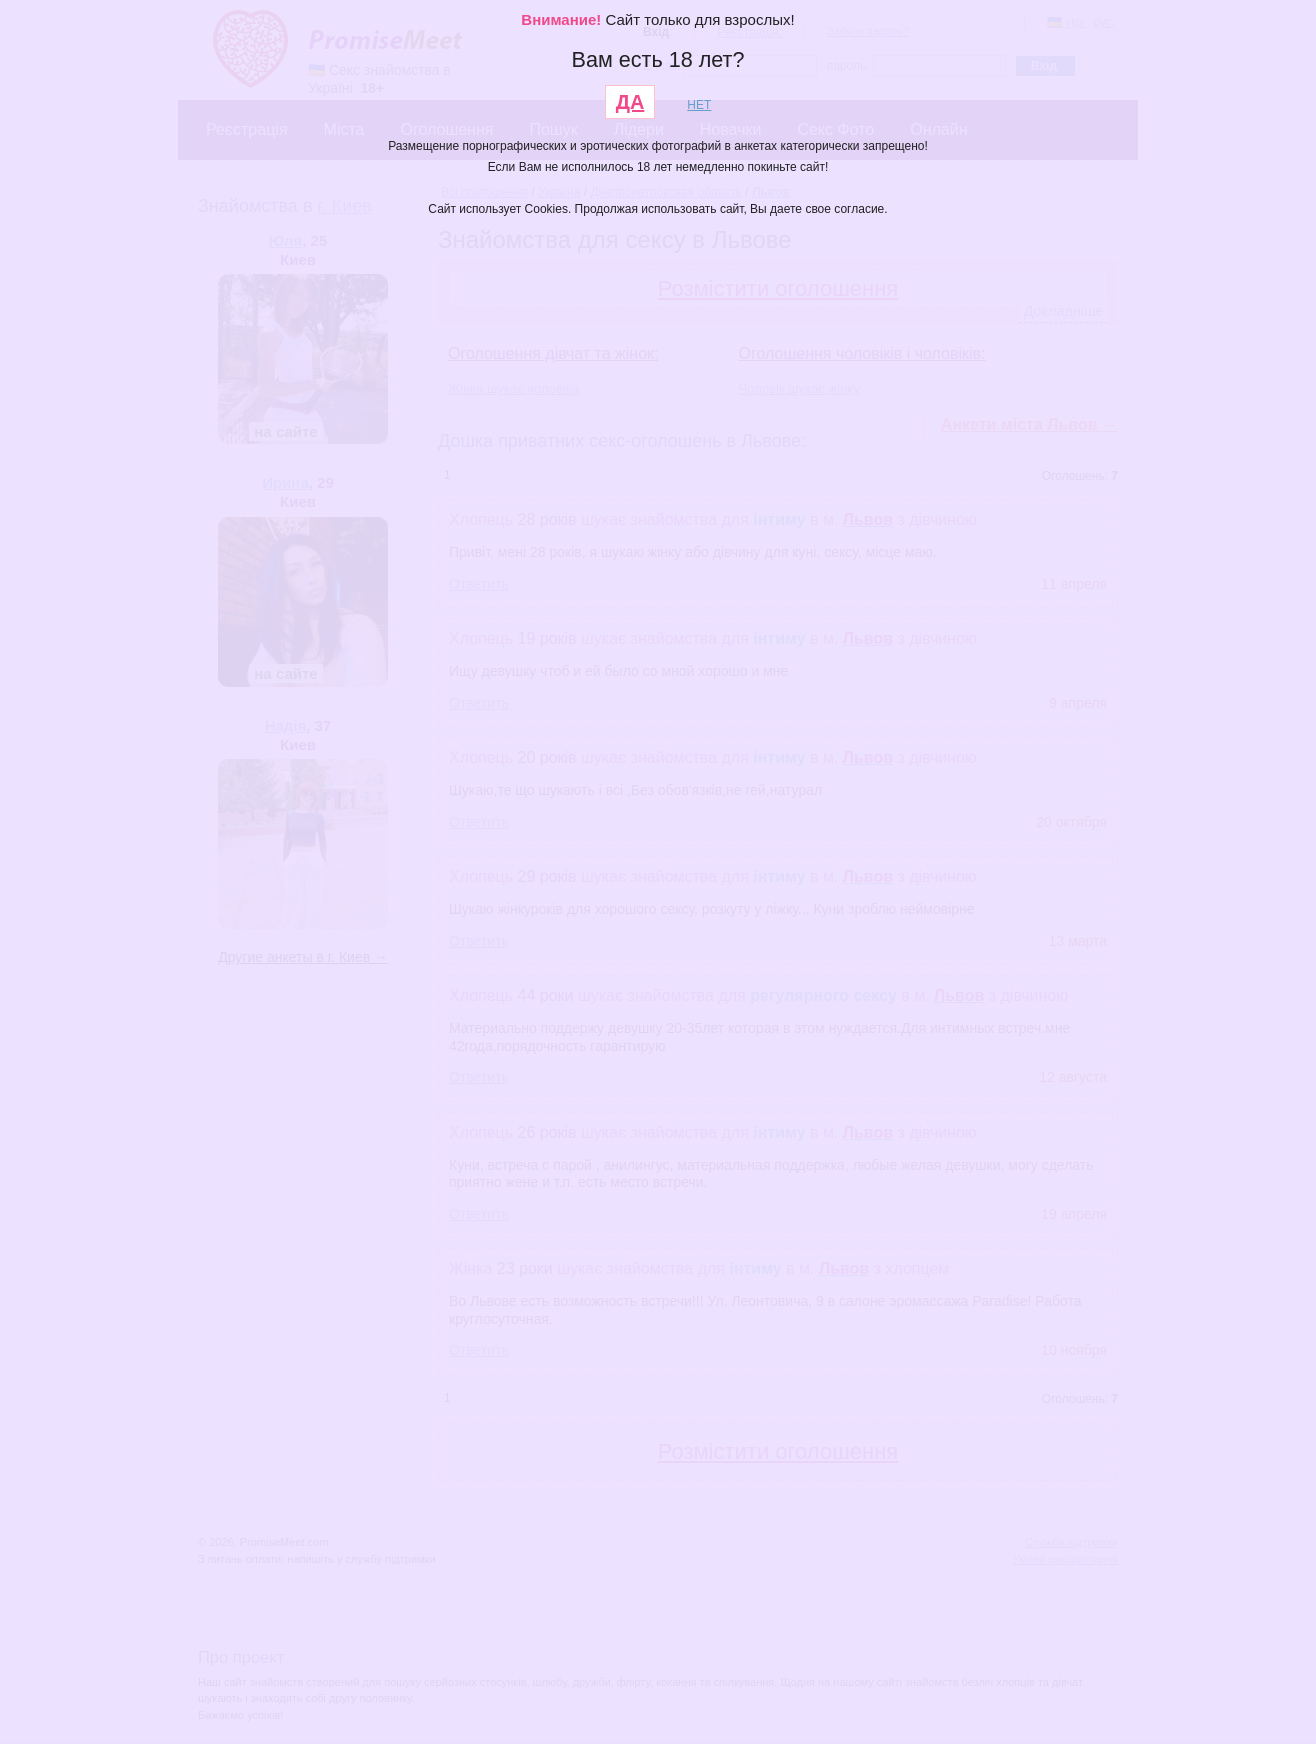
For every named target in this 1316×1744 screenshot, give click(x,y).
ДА (630, 102)
